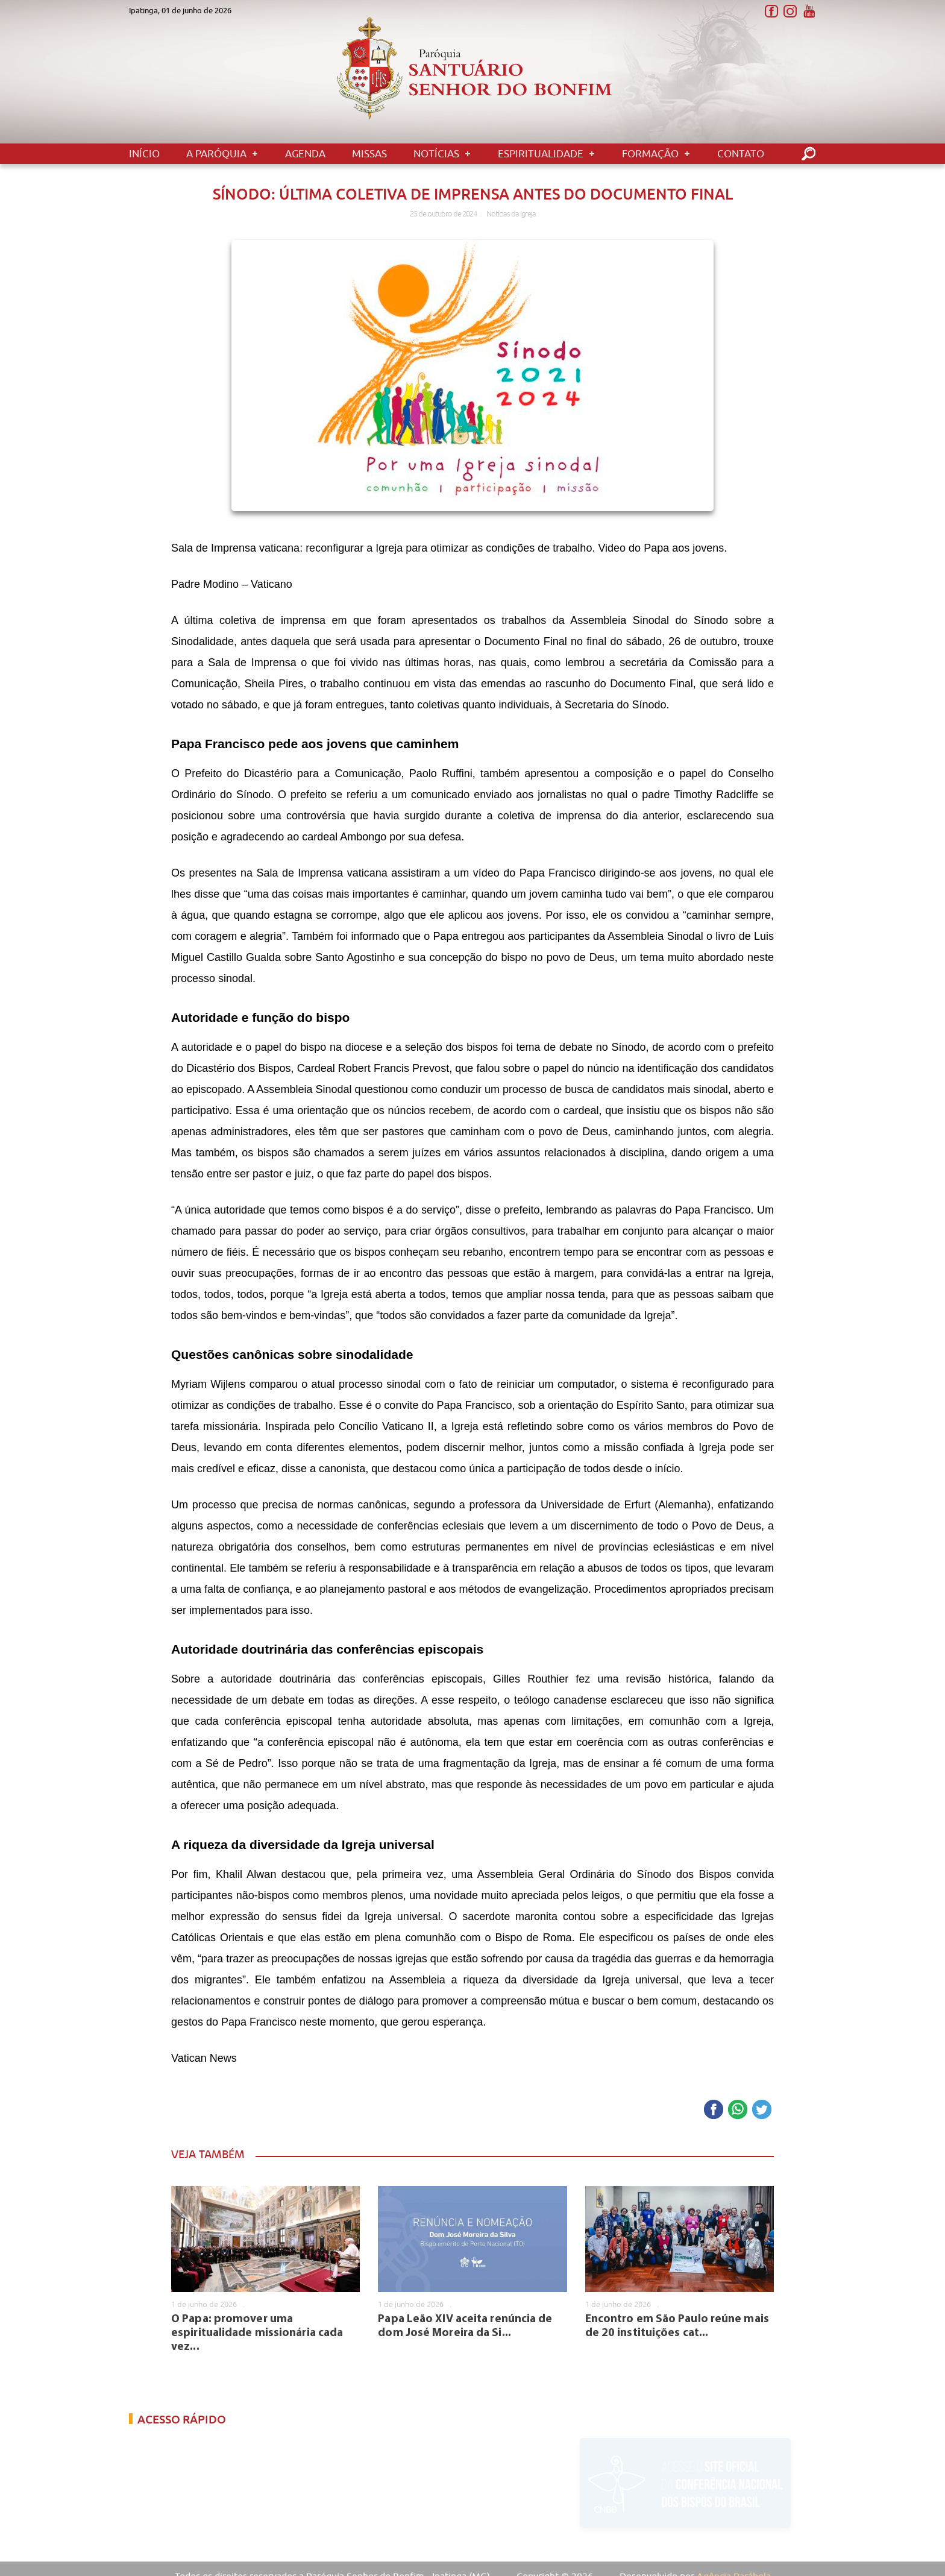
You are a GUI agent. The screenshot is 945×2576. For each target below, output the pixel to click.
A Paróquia (216, 154)
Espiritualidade (540, 154)
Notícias (436, 154)
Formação (650, 154)
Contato (740, 154)
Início (144, 154)
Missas (369, 154)
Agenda (305, 154)
